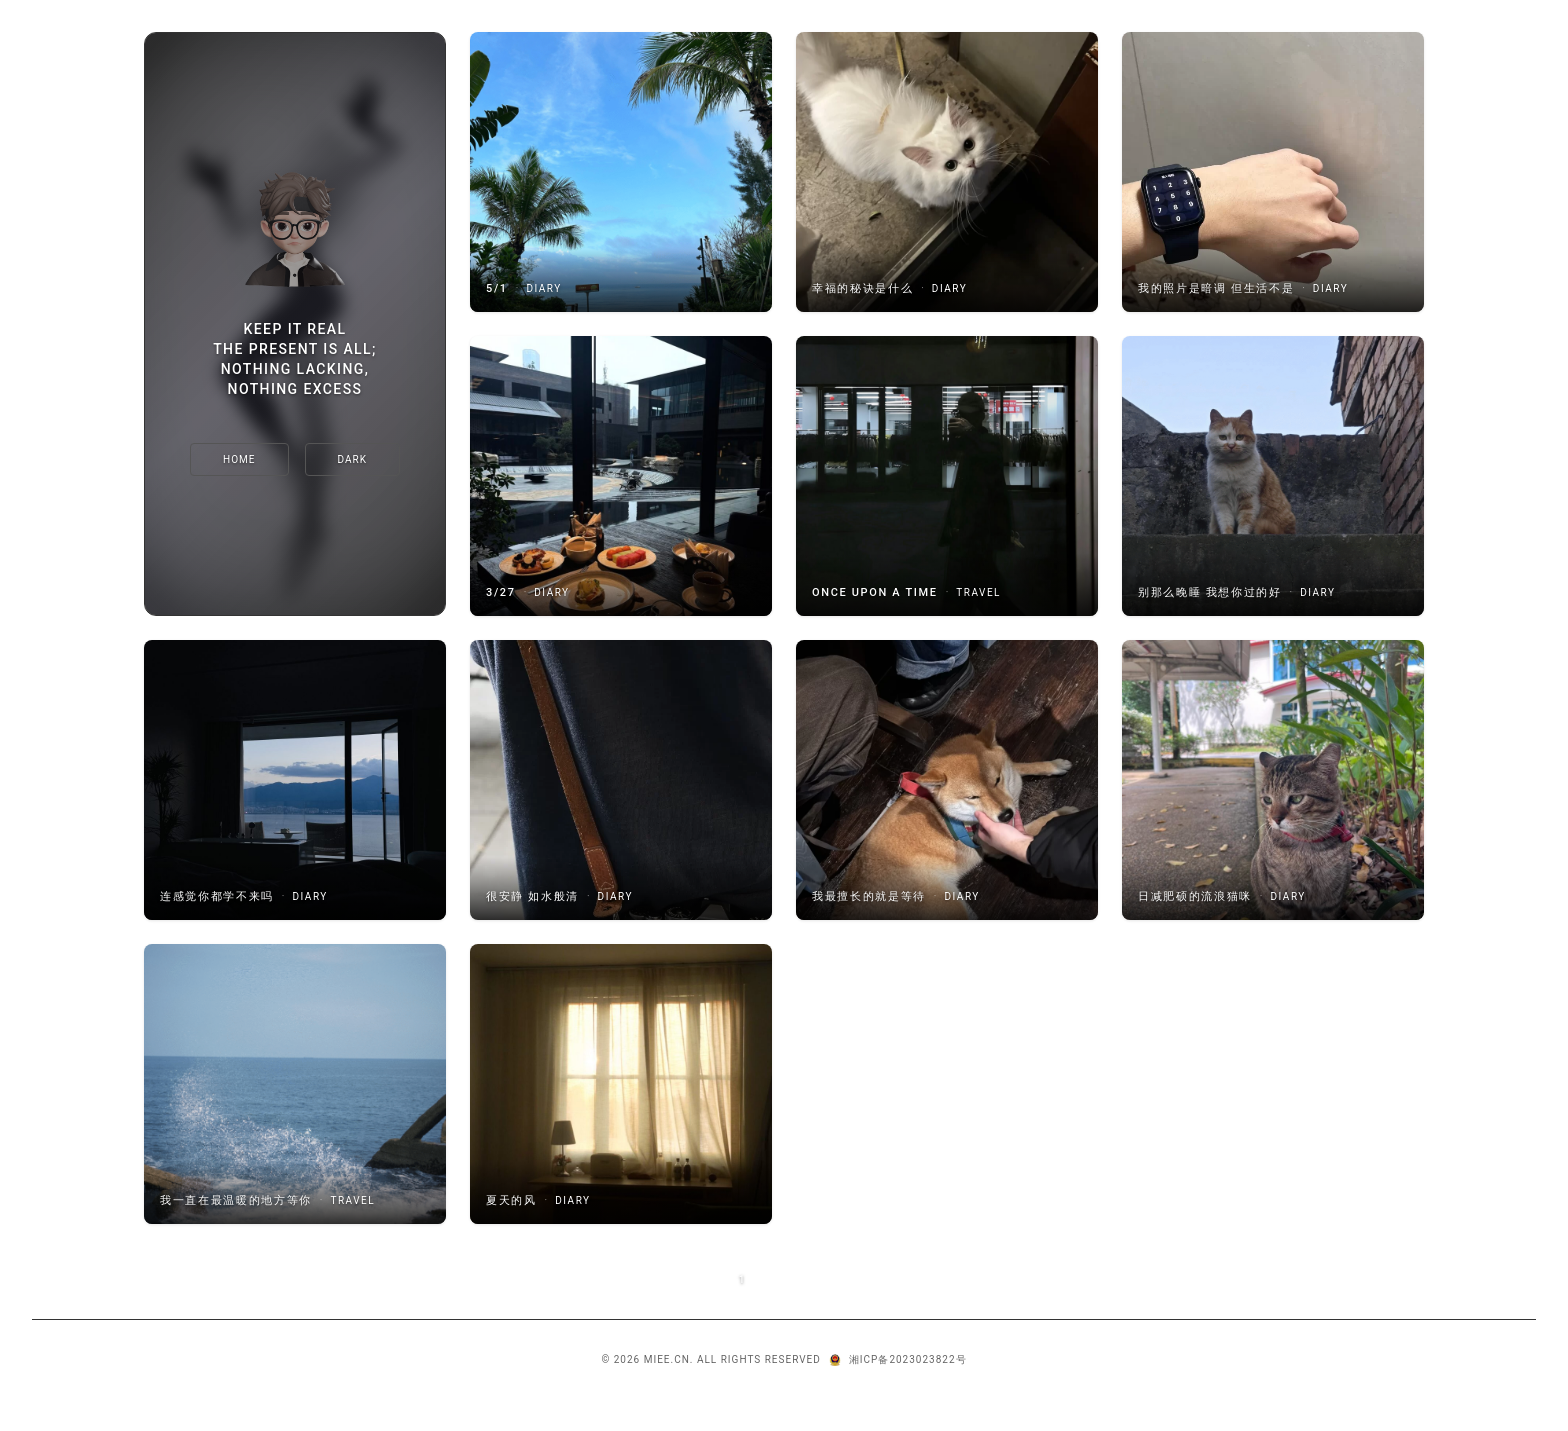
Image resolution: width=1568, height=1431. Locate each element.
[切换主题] (352, 459)
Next (814, 1279)
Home (239, 459)
